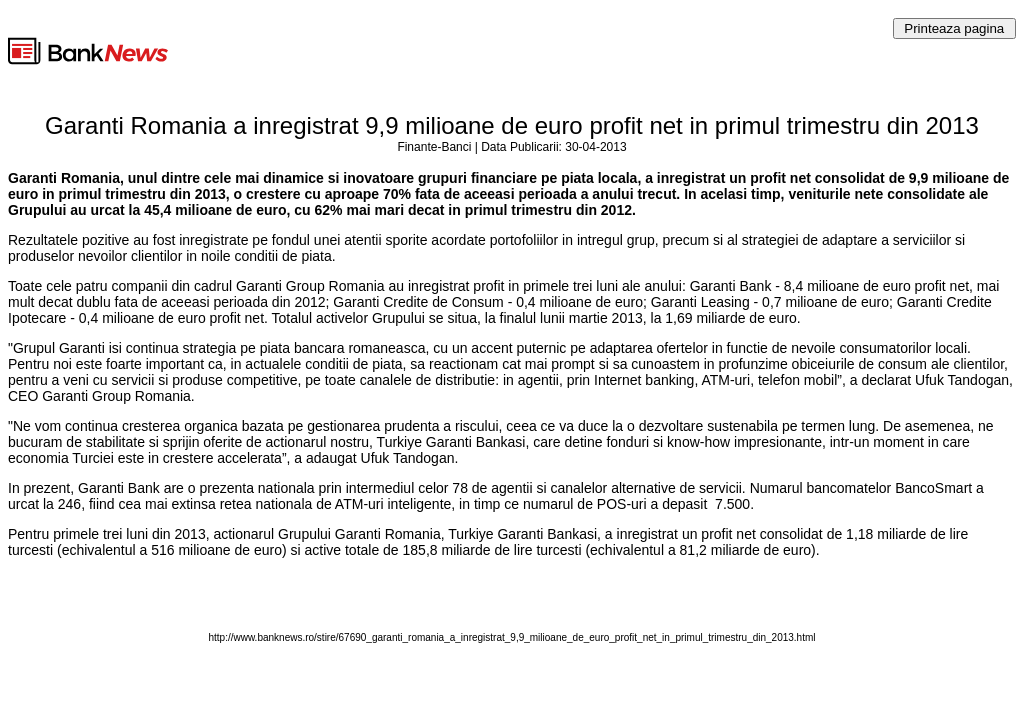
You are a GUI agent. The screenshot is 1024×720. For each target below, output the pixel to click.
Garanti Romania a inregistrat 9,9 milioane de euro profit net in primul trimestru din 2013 (512, 125)
